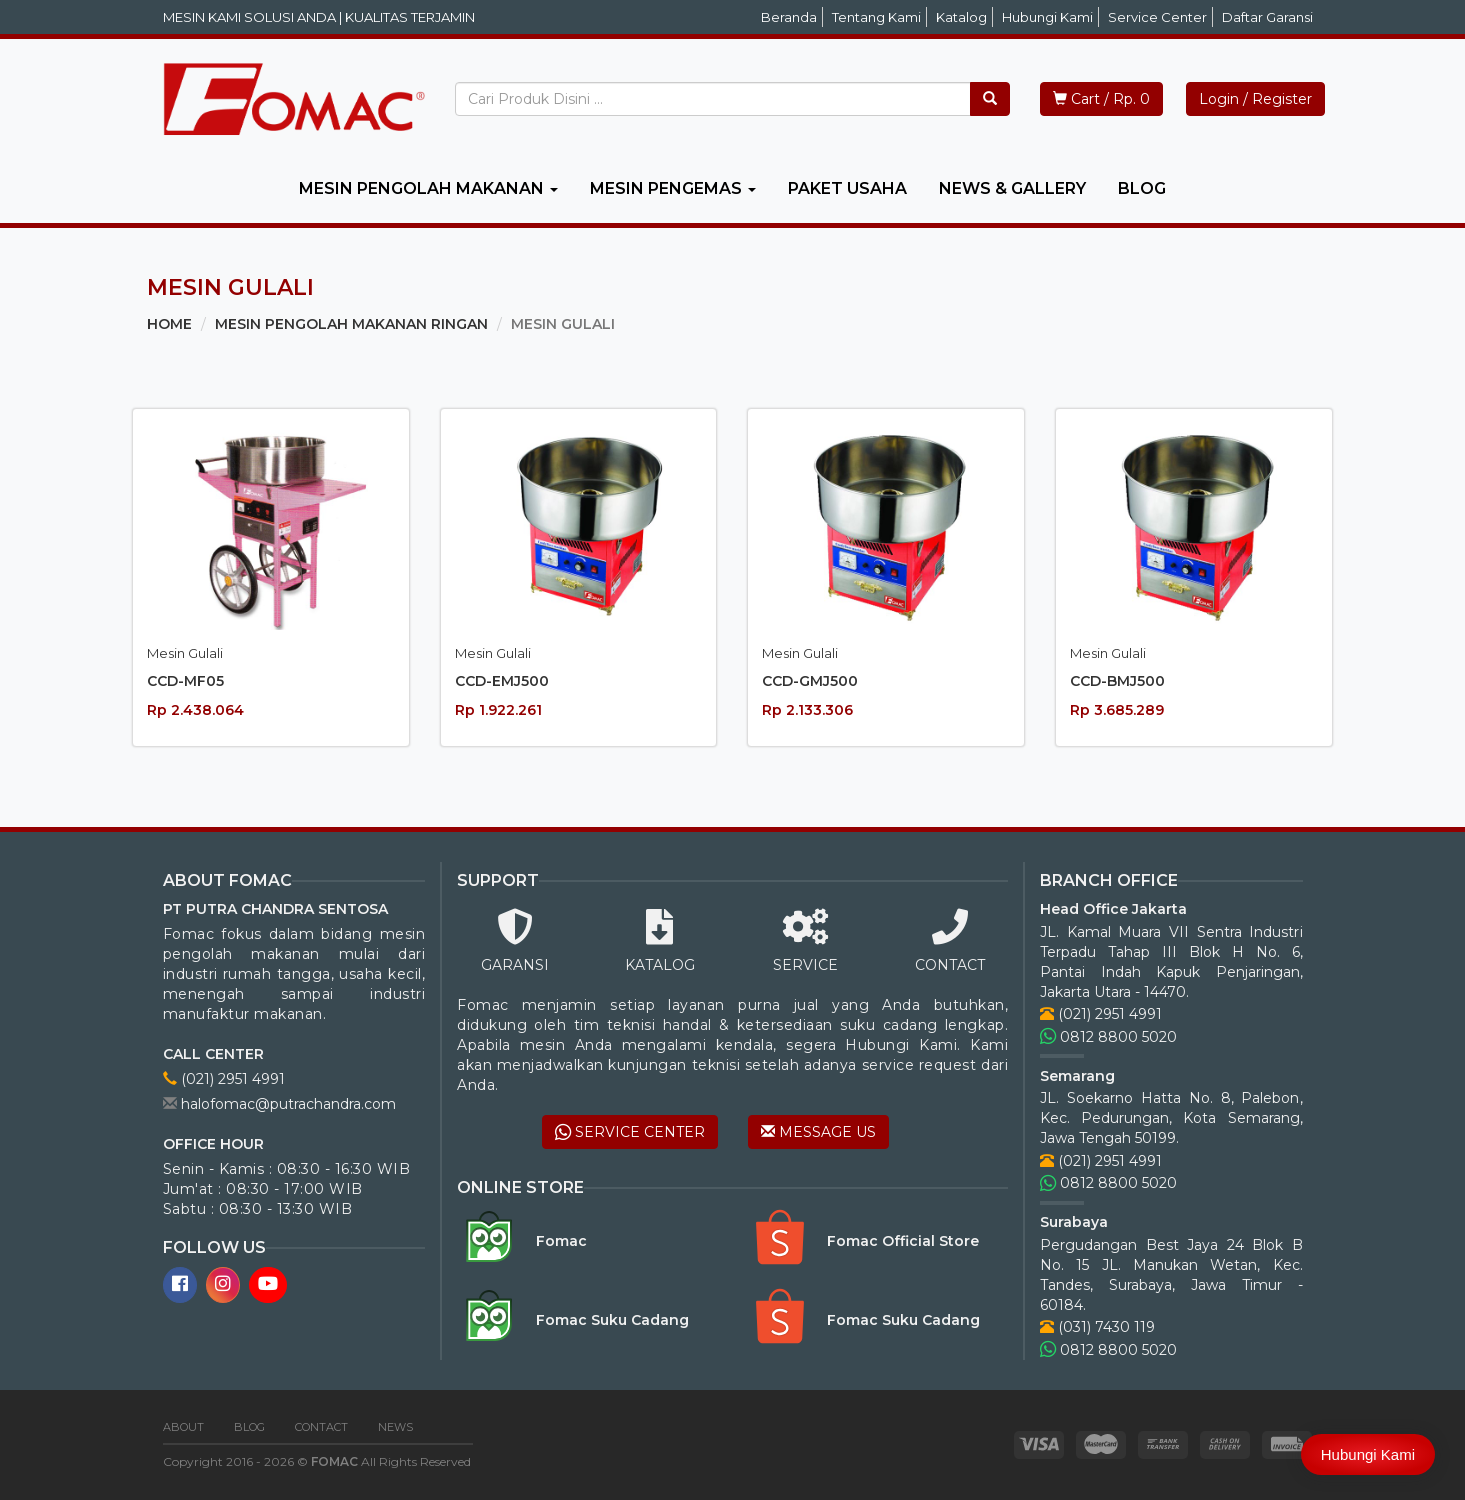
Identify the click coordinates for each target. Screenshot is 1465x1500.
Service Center (1157, 17)
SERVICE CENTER (630, 1132)
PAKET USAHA (847, 188)
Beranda (789, 17)
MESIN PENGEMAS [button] (673, 188)
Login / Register (1255, 99)
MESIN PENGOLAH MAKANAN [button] (428, 188)
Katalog (961, 17)
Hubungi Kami (1047, 17)
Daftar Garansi (1267, 17)
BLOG (1142, 188)
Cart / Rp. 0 (1101, 99)
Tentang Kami (876, 17)
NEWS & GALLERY (1012, 188)
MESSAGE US (818, 1132)
